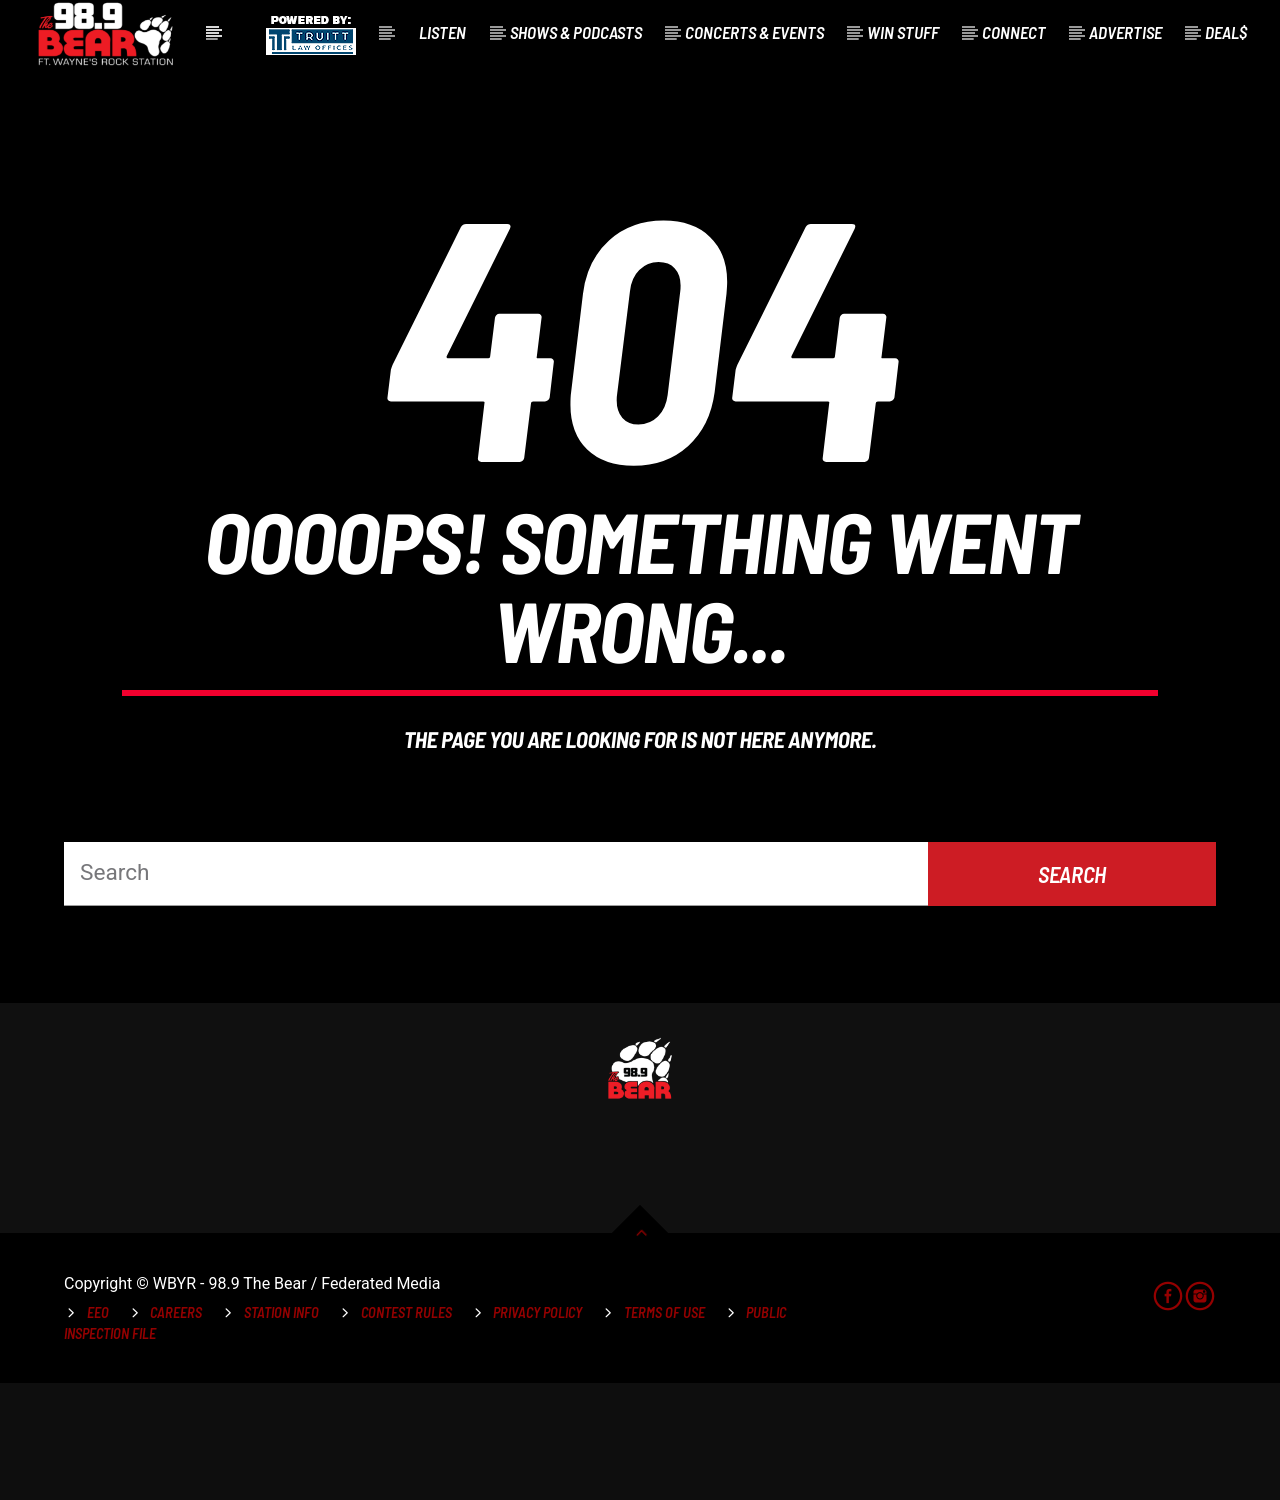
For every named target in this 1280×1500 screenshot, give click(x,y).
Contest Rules (406, 1428)
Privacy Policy (537, 1428)
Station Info (281, 1428)
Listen (442, 32)
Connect (1014, 32)
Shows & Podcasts (576, 32)
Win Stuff (903, 32)
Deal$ (1226, 32)
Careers (176, 1428)
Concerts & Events (754, 32)
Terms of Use (664, 1428)
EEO (98, 1428)
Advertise (1125, 32)
